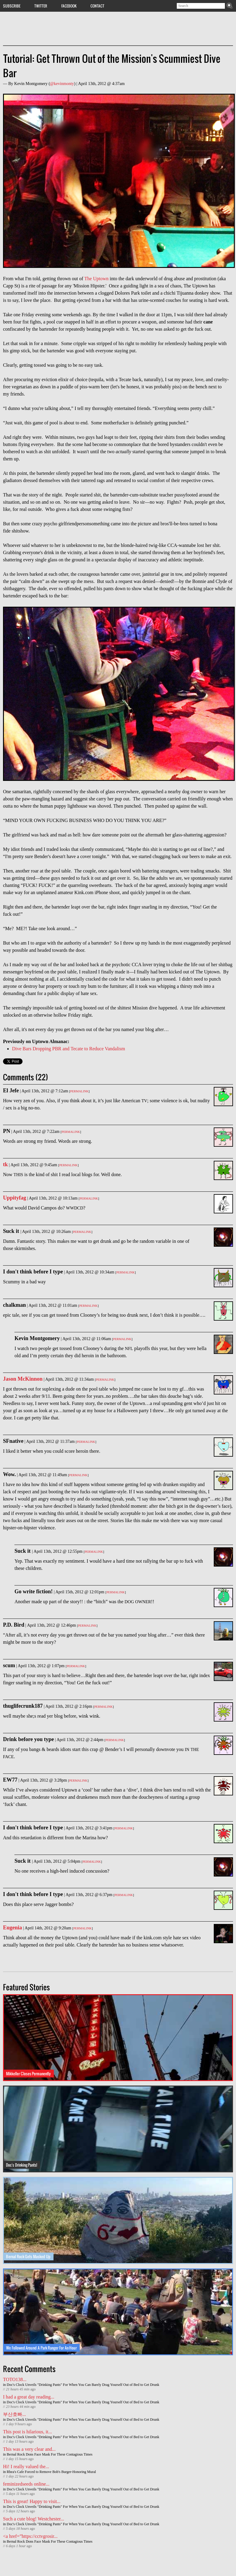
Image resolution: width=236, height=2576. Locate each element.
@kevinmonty (62, 83)
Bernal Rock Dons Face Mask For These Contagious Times (49, 2454)
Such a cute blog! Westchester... (33, 2518)
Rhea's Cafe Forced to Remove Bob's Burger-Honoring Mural (51, 2472)
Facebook (69, 5)
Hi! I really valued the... (26, 2466)
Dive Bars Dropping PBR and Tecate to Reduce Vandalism (68, 1048)
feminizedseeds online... (26, 2483)
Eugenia (12, 1928)
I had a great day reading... (28, 2396)
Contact (97, 5)
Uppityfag (14, 1198)
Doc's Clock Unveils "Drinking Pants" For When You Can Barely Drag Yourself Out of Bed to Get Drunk (83, 2385)
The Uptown (96, 278)
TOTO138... (14, 2379)
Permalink (79, 1091)
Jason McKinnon (23, 1379)
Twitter (40, 5)
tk (5, 1164)
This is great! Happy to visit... (31, 2501)
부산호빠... (14, 2414)
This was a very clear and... (29, 2449)
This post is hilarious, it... (27, 2431)
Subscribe (11, 5)
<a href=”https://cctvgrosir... (30, 2536)
